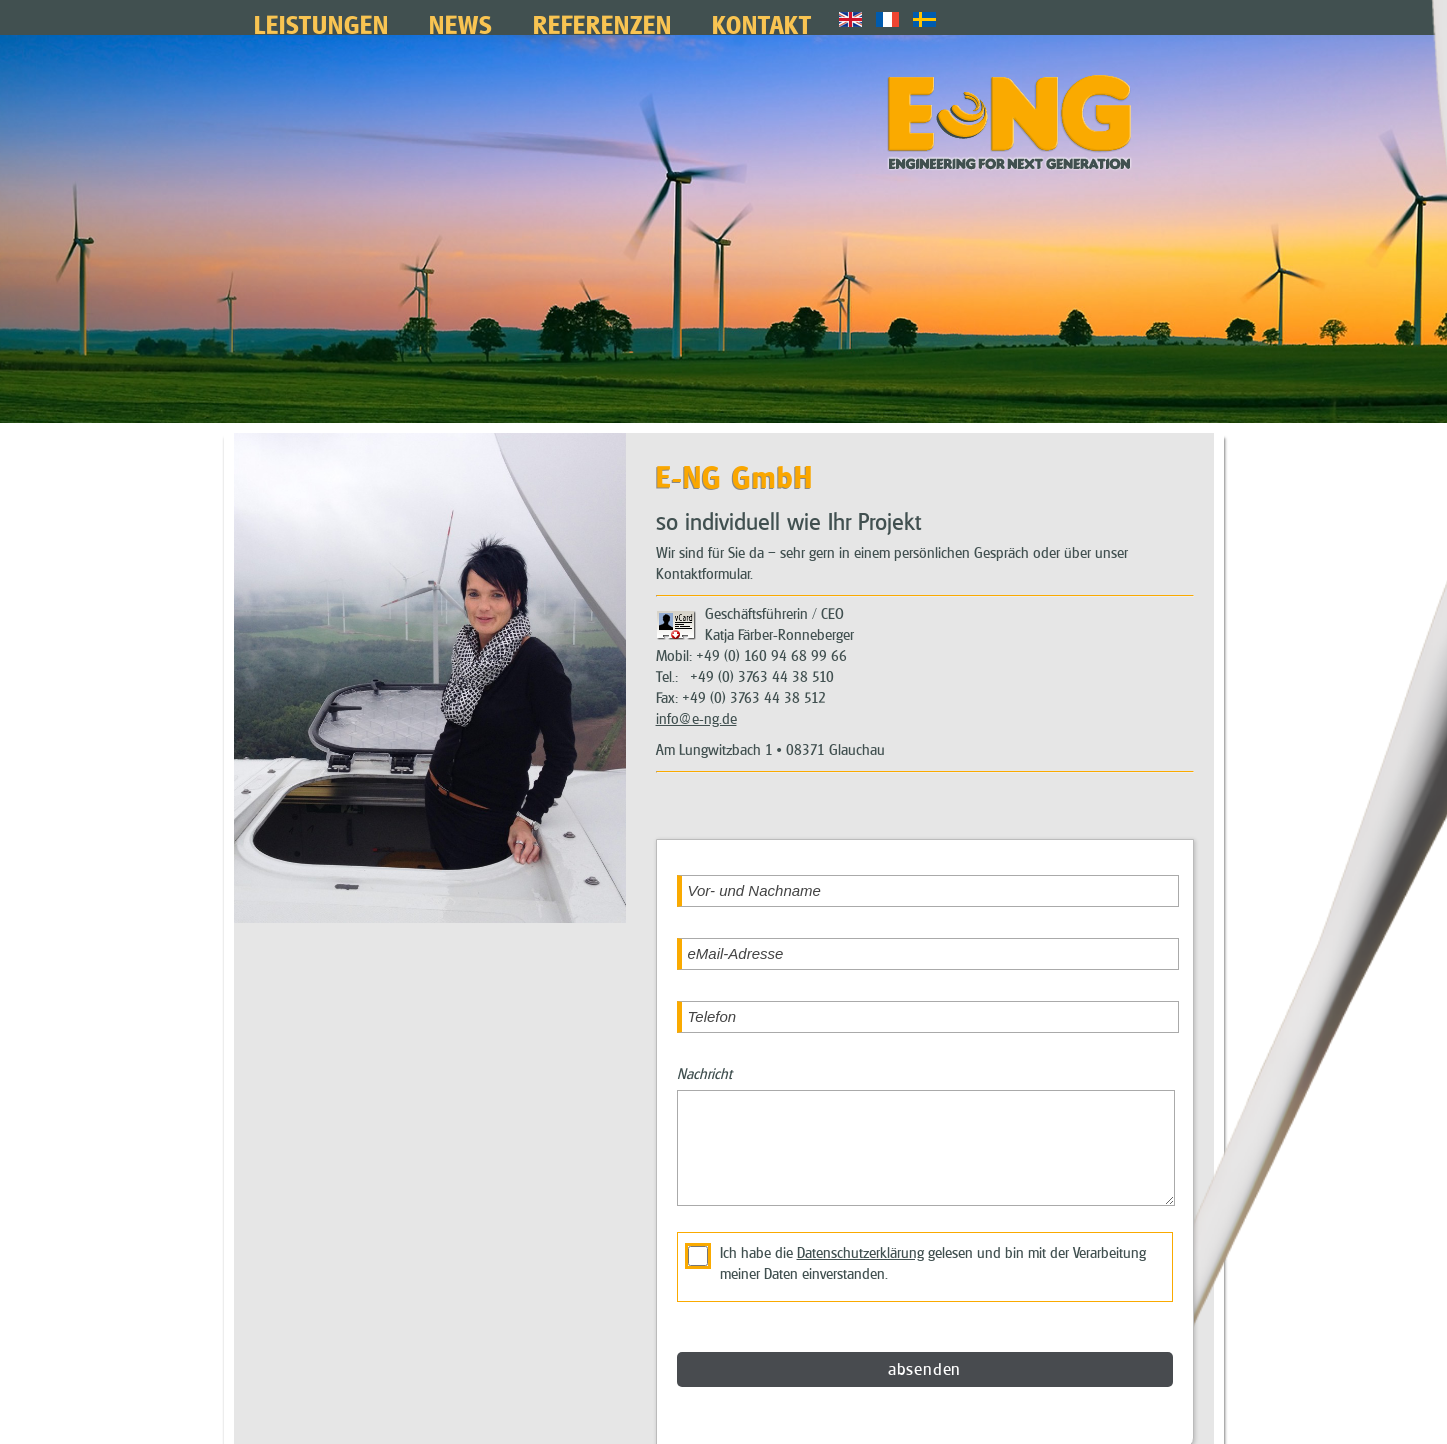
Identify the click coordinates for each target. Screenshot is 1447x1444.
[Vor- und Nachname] (928, 875)
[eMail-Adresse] (928, 938)
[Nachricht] (926, 1132)
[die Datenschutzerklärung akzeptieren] (698, 1240)
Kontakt (762, 22)
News (461, 22)
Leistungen (321, 22)
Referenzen (602, 22)
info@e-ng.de (696, 703)
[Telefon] (928, 1001)
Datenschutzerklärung (860, 1237)
